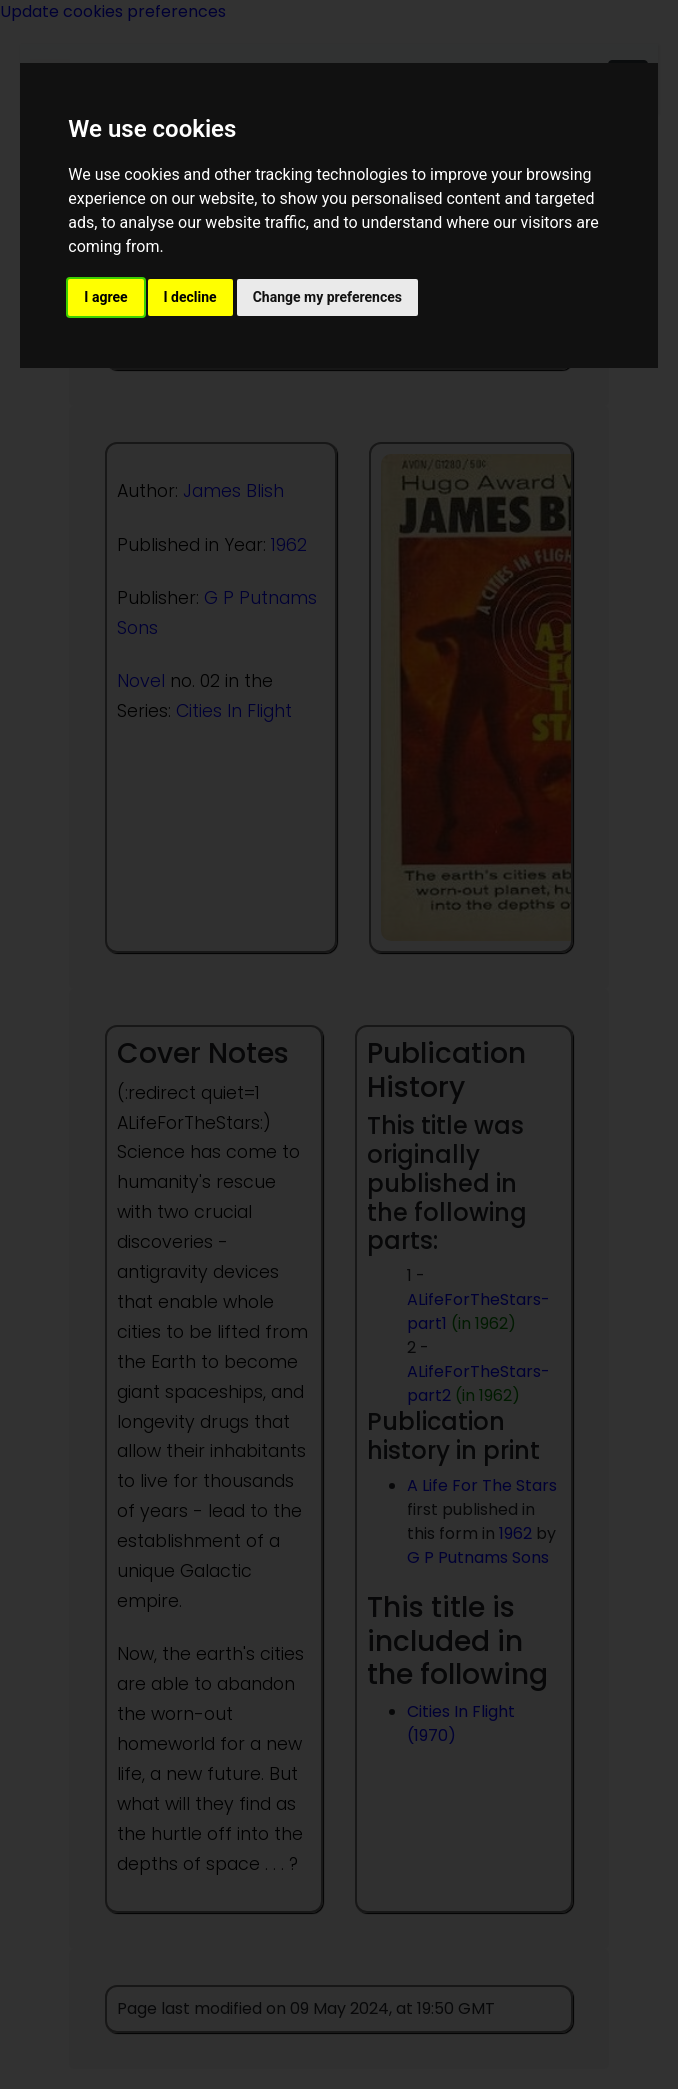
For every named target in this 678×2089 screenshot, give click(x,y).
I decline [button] (190, 297)
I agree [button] (105, 297)
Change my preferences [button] (327, 297)
